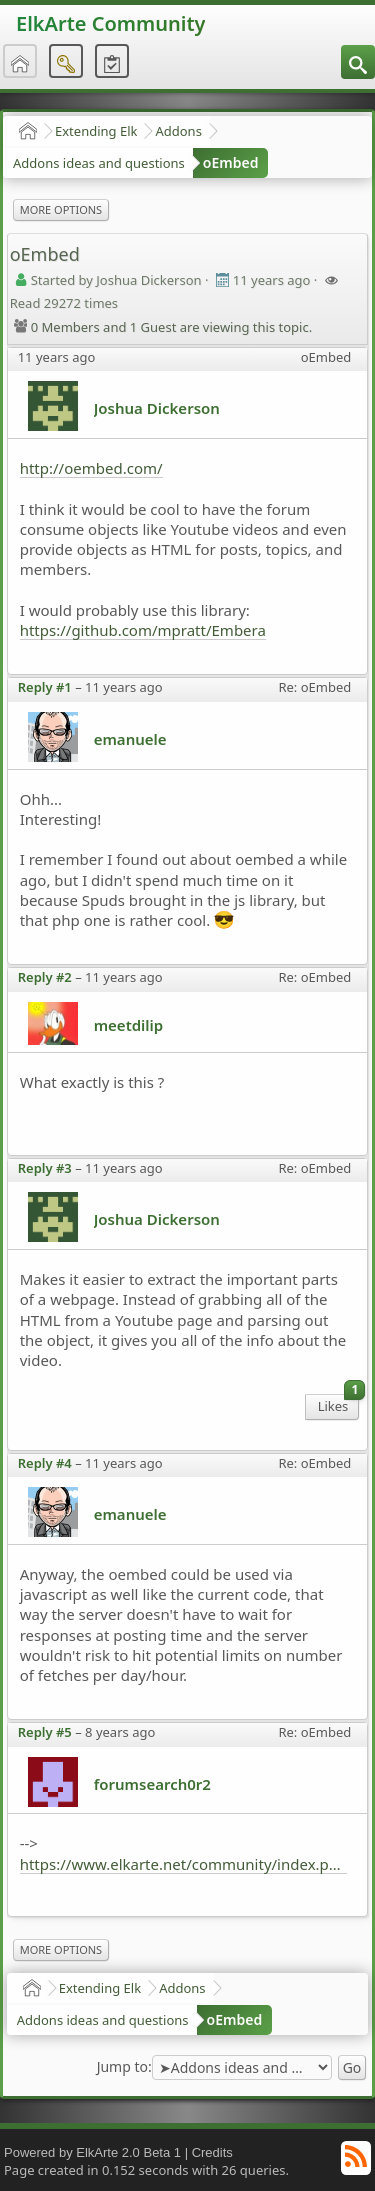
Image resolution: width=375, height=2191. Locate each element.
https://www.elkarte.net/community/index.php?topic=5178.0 (184, 1864)
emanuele (130, 739)
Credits (212, 2152)
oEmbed (231, 162)
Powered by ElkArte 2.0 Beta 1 (92, 2152)
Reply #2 (45, 977)
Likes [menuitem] (339, 1404)
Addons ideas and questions (99, 163)
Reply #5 (45, 1732)
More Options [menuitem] (61, 209)
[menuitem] (358, 62)
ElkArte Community (110, 23)
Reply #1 (45, 687)
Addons (178, 131)
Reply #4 (45, 1463)
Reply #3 (45, 1168)
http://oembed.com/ (91, 468)
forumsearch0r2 (152, 1784)
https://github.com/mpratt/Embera (143, 630)
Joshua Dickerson (157, 408)
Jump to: (124, 2067)
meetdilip (129, 1025)
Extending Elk (96, 131)
